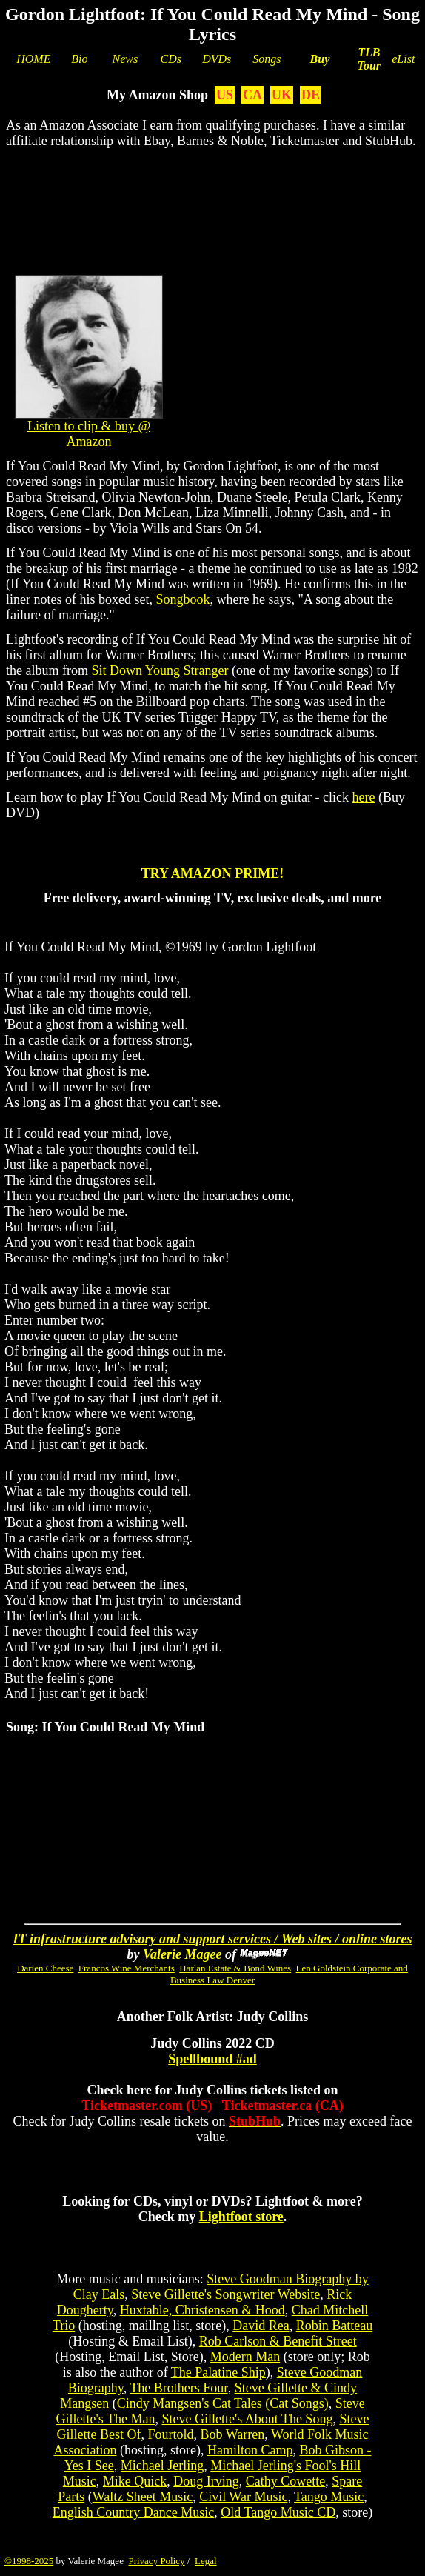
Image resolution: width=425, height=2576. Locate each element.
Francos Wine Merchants (126, 1968)
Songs (266, 59)
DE (310, 94)
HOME (33, 59)
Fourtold (171, 2434)
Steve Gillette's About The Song (246, 2419)
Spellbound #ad (212, 2058)
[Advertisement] (212, 208)
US (224, 94)
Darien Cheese (45, 1968)
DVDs (216, 59)
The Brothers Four (178, 2387)
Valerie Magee (182, 1954)
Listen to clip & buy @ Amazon (88, 434)
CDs (171, 59)
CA (252, 94)
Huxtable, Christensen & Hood (202, 2310)
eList (403, 59)
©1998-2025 (28, 2560)
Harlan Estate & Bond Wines (235, 1968)
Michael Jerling (162, 2465)
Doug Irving (206, 2481)
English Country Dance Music (133, 2512)
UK (282, 94)
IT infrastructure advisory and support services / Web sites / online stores (212, 1938)
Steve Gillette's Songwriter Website (225, 2294)
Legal (206, 2560)
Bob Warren (233, 2434)
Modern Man (245, 2356)
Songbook (182, 599)
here (363, 797)
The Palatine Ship (218, 2372)
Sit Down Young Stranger (159, 670)
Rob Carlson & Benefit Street (278, 2341)
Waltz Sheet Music (143, 2496)
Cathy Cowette (285, 2481)
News (125, 59)
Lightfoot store (241, 2216)
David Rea (260, 2325)
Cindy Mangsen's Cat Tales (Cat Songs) (223, 2403)
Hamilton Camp (250, 2450)
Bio (79, 59)
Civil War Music (243, 2496)
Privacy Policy (156, 2560)
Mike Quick (135, 2481)
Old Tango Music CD (278, 2512)
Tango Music (329, 2496)
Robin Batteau (334, 2325)
